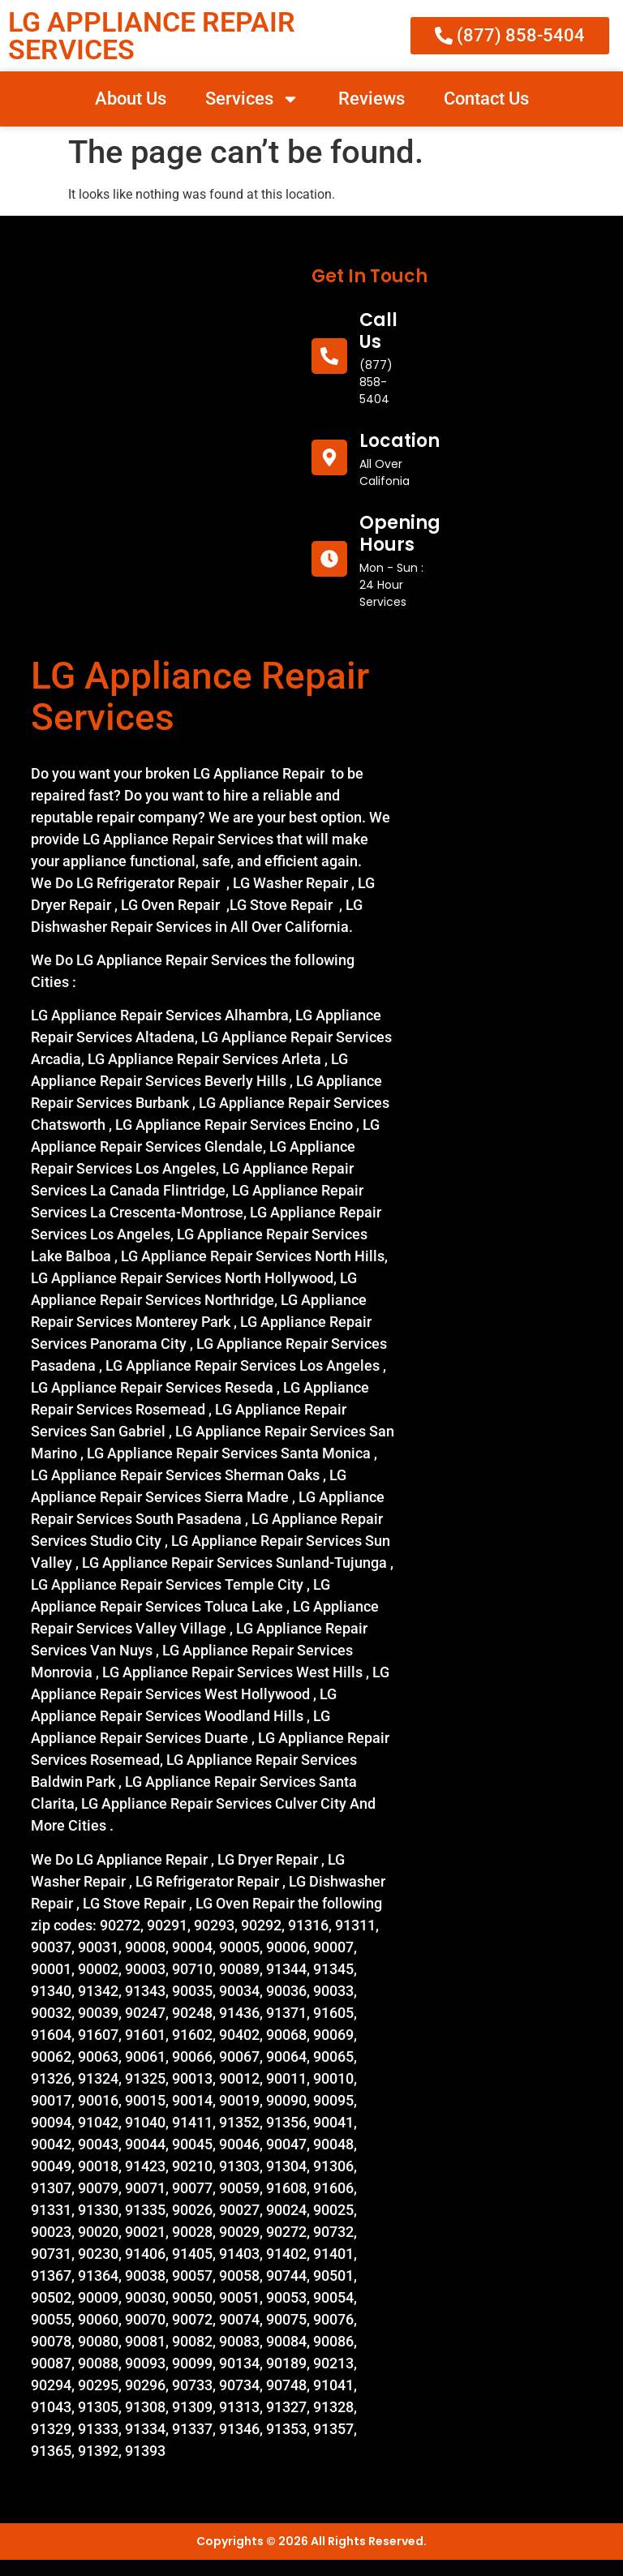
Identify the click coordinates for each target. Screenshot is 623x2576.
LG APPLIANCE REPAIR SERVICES (151, 36)
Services (252, 99)
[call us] (329, 356)
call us (378, 330)
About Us (130, 98)
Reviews (371, 98)
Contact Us (486, 98)
